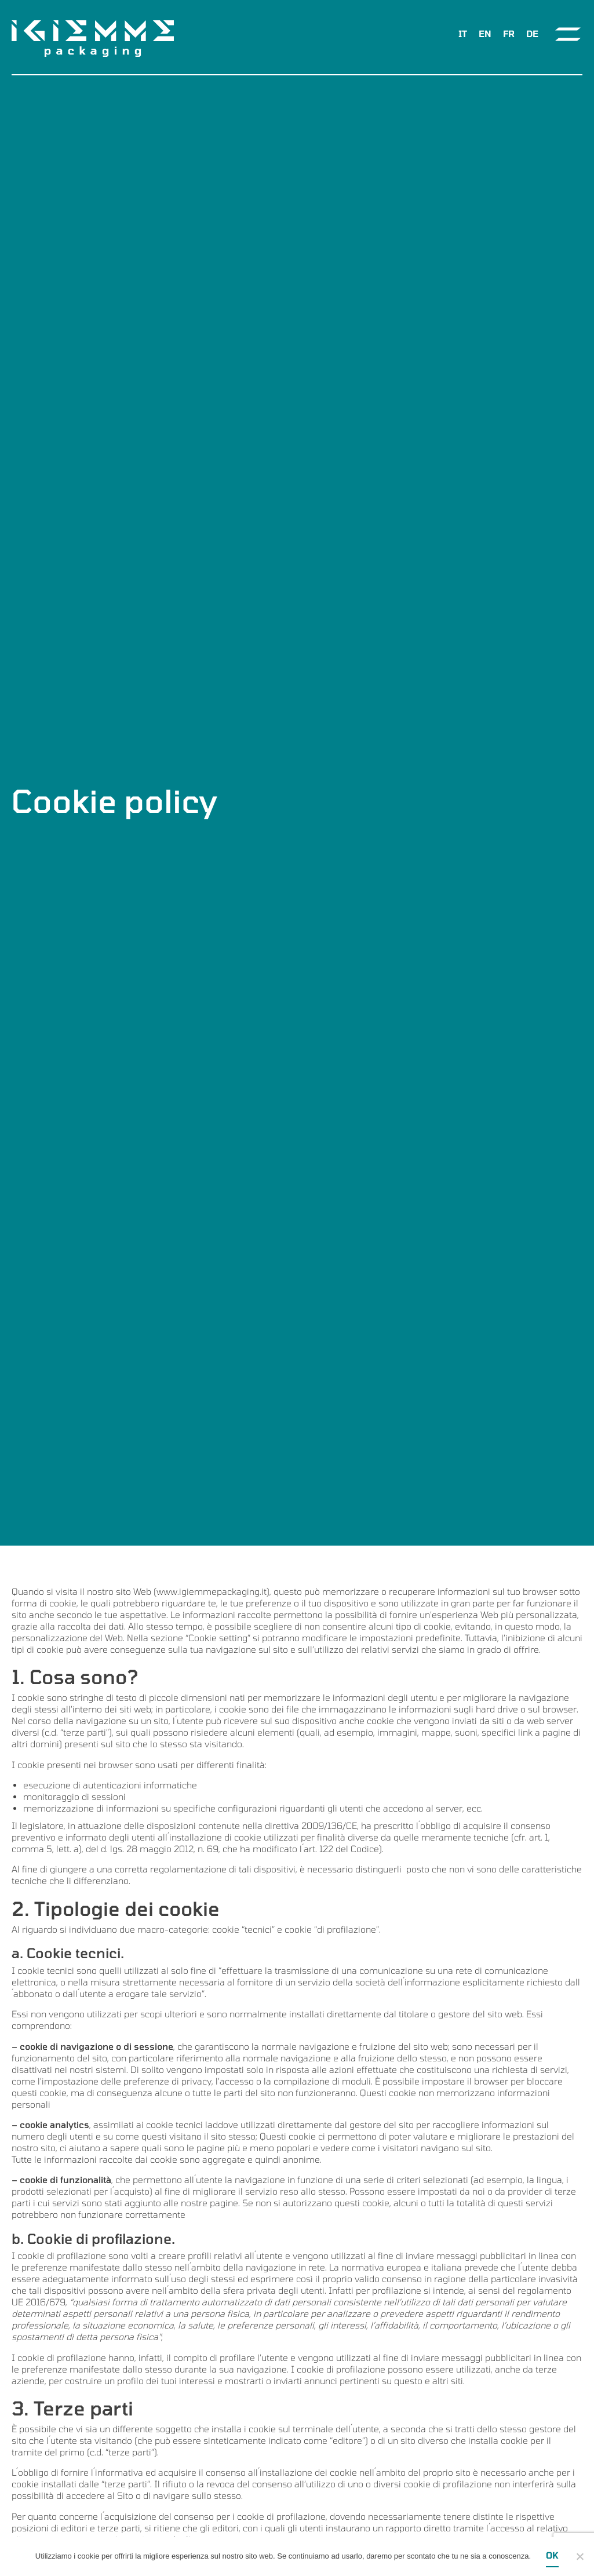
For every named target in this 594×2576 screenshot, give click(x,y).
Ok (552, 2555)
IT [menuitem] (462, 33)
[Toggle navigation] (567, 34)
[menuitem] (463, 34)
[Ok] (579, 2556)
